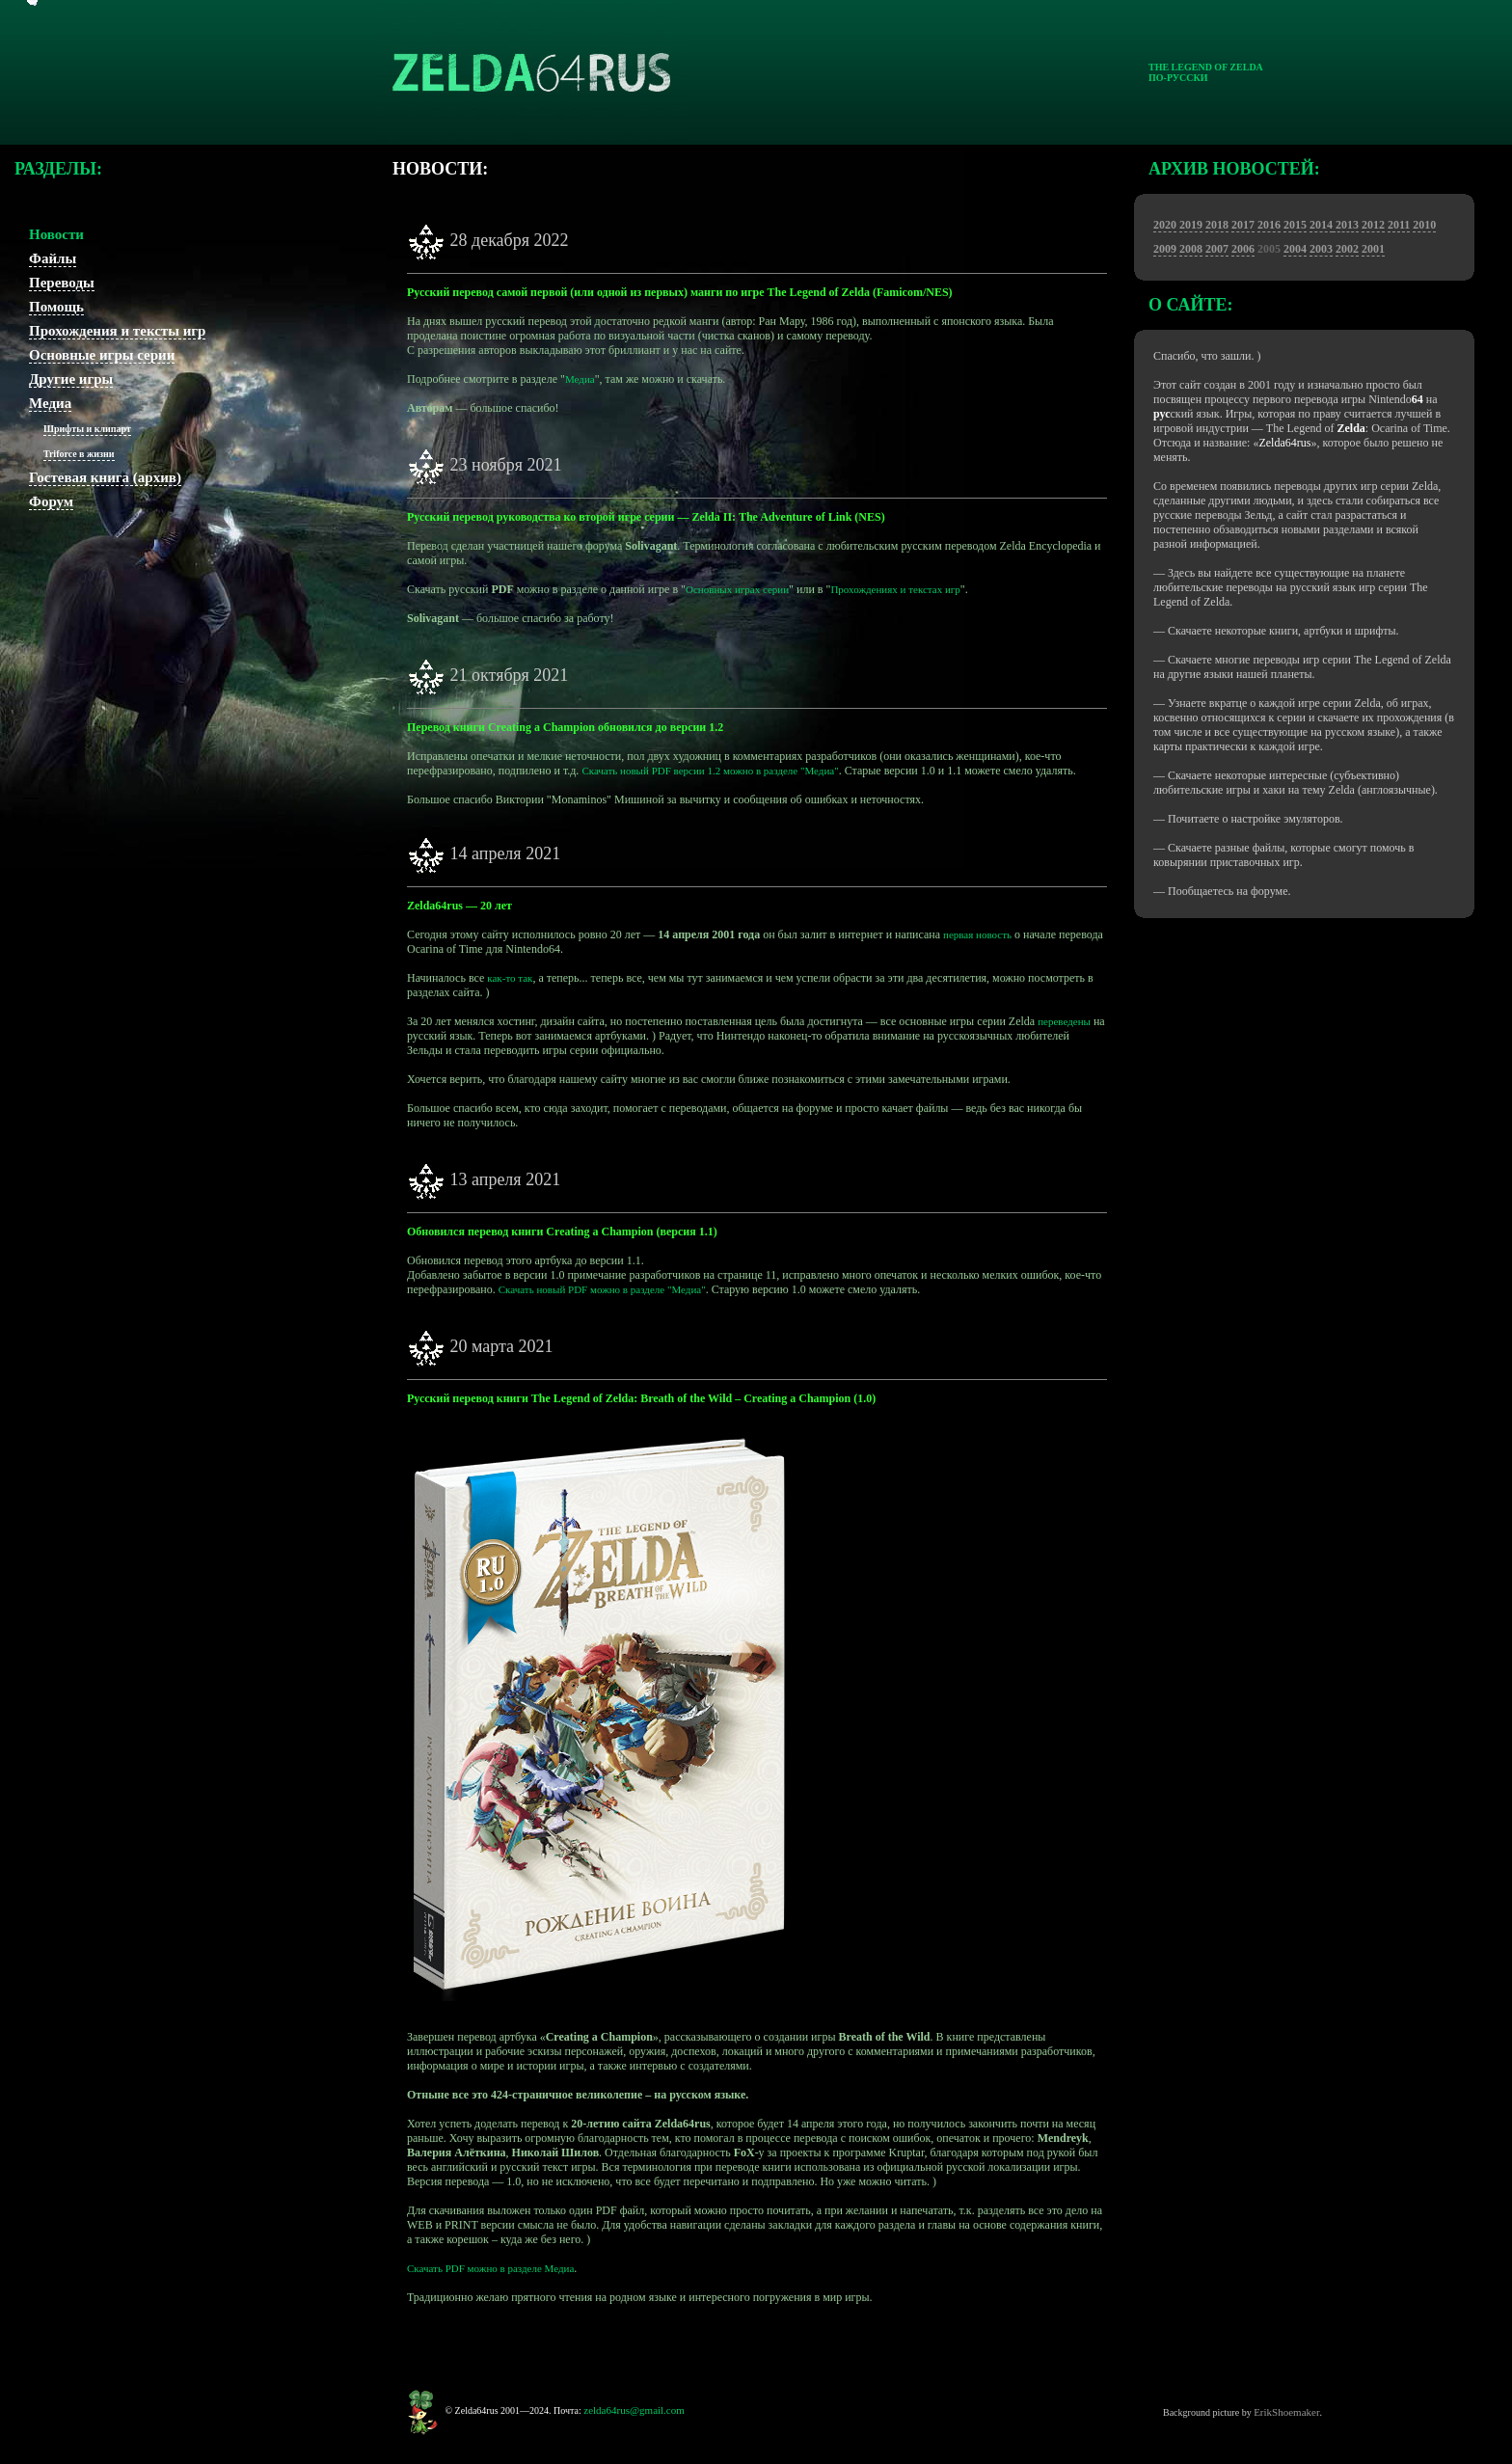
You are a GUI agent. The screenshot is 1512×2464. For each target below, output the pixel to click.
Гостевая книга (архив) (105, 477)
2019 (1190, 224)
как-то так (509, 978)
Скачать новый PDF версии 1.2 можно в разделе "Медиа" (709, 770)
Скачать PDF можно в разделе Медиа (490, 2268)
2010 (1424, 224)
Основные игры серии (102, 355)
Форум (51, 501)
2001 (1373, 249)
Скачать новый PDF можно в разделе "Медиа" (602, 1289)
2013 (1346, 224)
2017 (1243, 224)
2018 (1216, 224)
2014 (1321, 224)
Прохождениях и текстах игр (894, 589)
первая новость (977, 934)
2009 (1164, 249)
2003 (1321, 249)
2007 (1216, 249)
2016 (1269, 224)
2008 (1190, 249)
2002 (1347, 249)
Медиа (50, 403)
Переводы (61, 282)
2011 (1399, 224)
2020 (1164, 224)
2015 (1295, 224)
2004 (1295, 249)
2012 (1373, 224)
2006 (1243, 249)
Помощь (56, 306)
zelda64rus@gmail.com (634, 2410)
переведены (1064, 1021)
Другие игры (71, 379)
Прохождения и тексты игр (117, 330)
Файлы (52, 258)
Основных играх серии (737, 589)
